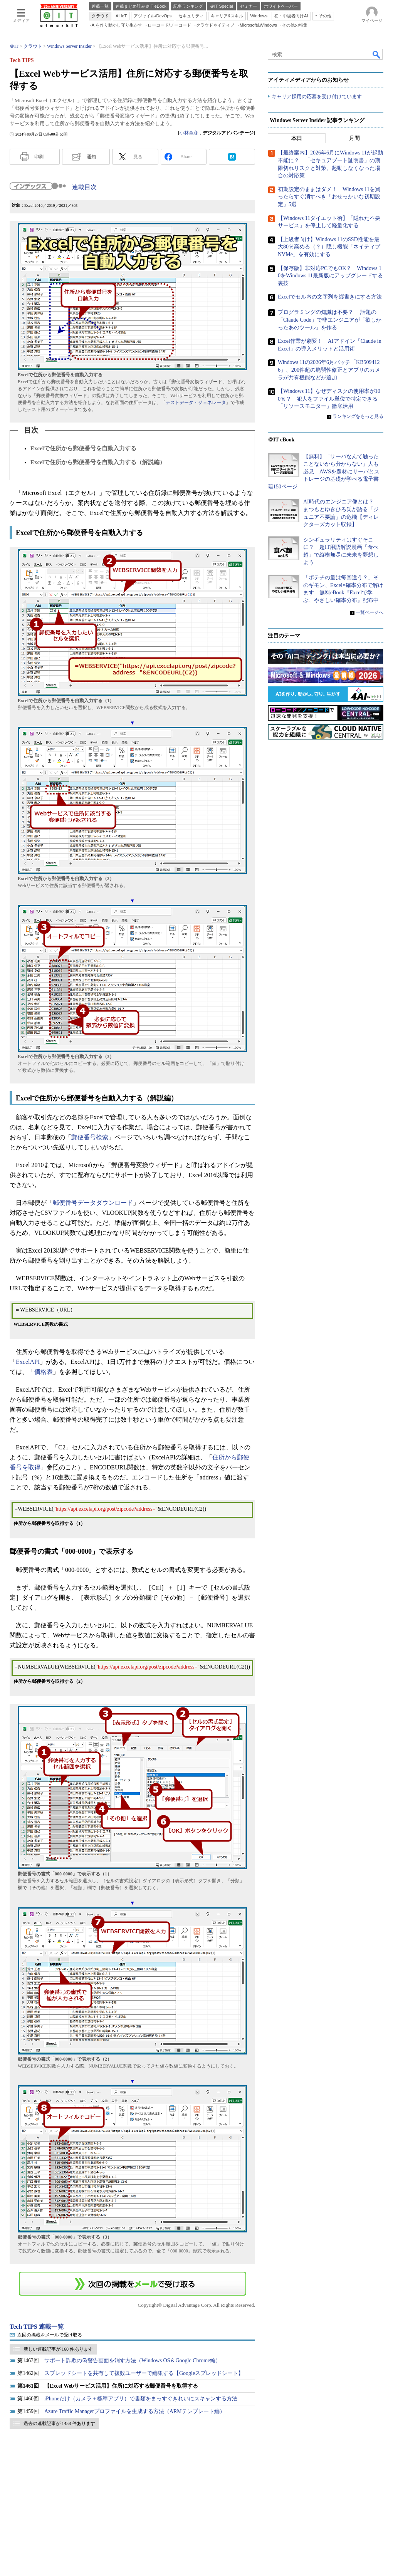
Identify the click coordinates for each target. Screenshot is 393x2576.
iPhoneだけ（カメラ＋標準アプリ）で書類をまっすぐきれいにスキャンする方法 (140, 2399)
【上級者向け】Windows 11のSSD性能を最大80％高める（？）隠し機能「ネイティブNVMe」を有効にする (329, 246)
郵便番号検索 (89, 1137)
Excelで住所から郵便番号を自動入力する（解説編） (97, 462)
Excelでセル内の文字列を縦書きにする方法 (330, 297)
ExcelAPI (28, 1361)
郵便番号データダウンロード (93, 1202)
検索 (377, 54)
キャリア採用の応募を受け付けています (317, 96)
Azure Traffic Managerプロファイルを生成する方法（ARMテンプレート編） (134, 2411)
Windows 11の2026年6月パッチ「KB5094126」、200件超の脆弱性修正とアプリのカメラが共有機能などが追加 (329, 370)
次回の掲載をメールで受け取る (49, 2335)
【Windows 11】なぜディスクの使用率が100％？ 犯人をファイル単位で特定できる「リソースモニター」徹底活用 (329, 398)
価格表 (43, 1371)
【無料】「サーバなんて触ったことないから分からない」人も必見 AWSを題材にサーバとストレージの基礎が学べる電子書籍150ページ (324, 472)
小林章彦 (189, 133)
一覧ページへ (369, 612)
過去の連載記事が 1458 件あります (59, 2423)
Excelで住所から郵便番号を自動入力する (83, 448)
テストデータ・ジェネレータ (196, 402)
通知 (91, 156)
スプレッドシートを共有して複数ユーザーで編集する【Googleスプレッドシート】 (144, 2373)
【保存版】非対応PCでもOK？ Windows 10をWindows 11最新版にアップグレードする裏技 (330, 275)
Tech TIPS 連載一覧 (37, 2326)
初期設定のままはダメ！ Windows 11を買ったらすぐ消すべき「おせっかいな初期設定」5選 (329, 196)
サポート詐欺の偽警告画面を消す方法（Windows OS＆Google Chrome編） (132, 2360)
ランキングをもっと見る (358, 416)
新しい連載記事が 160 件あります (58, 2349)
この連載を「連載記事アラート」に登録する (132, 2284)
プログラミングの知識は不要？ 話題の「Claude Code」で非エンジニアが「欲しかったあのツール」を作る (329, 320)
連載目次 (84, 187)
